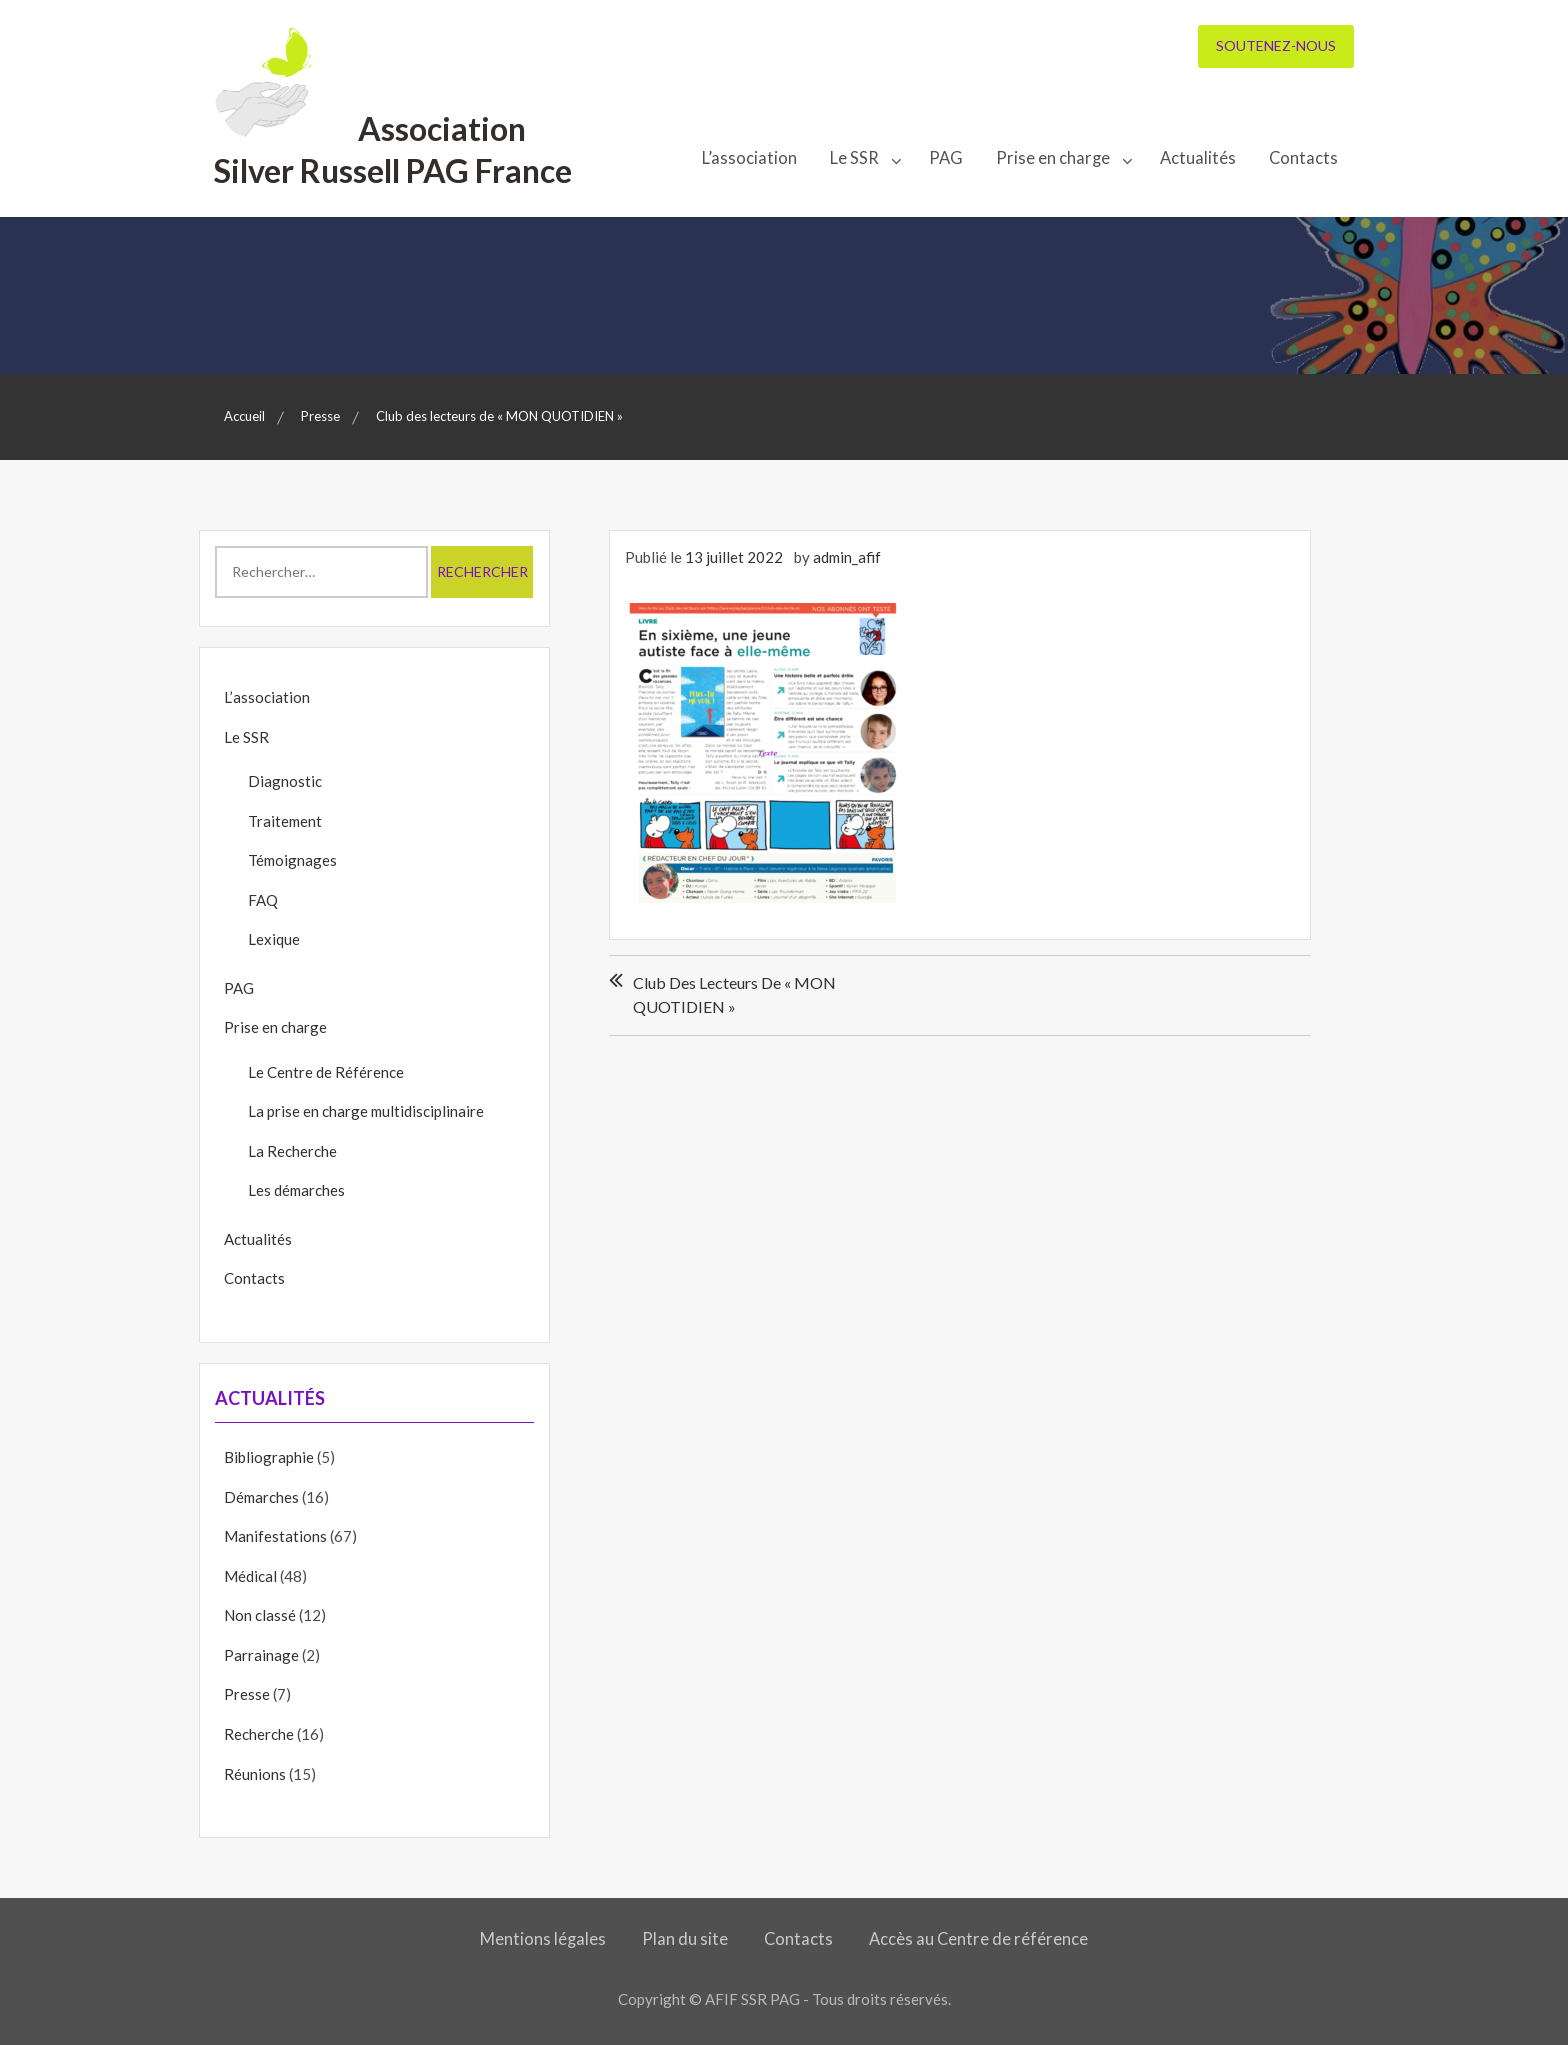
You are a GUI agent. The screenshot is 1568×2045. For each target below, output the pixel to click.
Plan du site (685, 1939)
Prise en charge (1053, 158)
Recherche (259, 1734)
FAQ (263, 900)
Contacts (1303, 158)
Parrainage (261, 1655)
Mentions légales (543, 1939)
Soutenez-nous (1276, 45)
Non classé (260, 1615)
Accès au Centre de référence (978, 1939)
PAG (946, 158)
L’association (749, 158)
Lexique (274, 939)
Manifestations (275, 1536)
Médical (250, 1576)
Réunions (255, 1774)
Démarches (261, 1497)
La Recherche (292, 1151)
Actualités (1198, 158)
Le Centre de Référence (326, 1072)
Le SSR (854, 158)
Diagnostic (285, 781)
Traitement (285, 821)
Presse (247, 1694)
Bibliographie (269, 1457)
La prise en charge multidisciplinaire (366, 1111)
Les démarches (296, 1190)
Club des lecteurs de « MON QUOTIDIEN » (734, 994)
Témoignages (292, 860)
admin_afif (847, 557)
